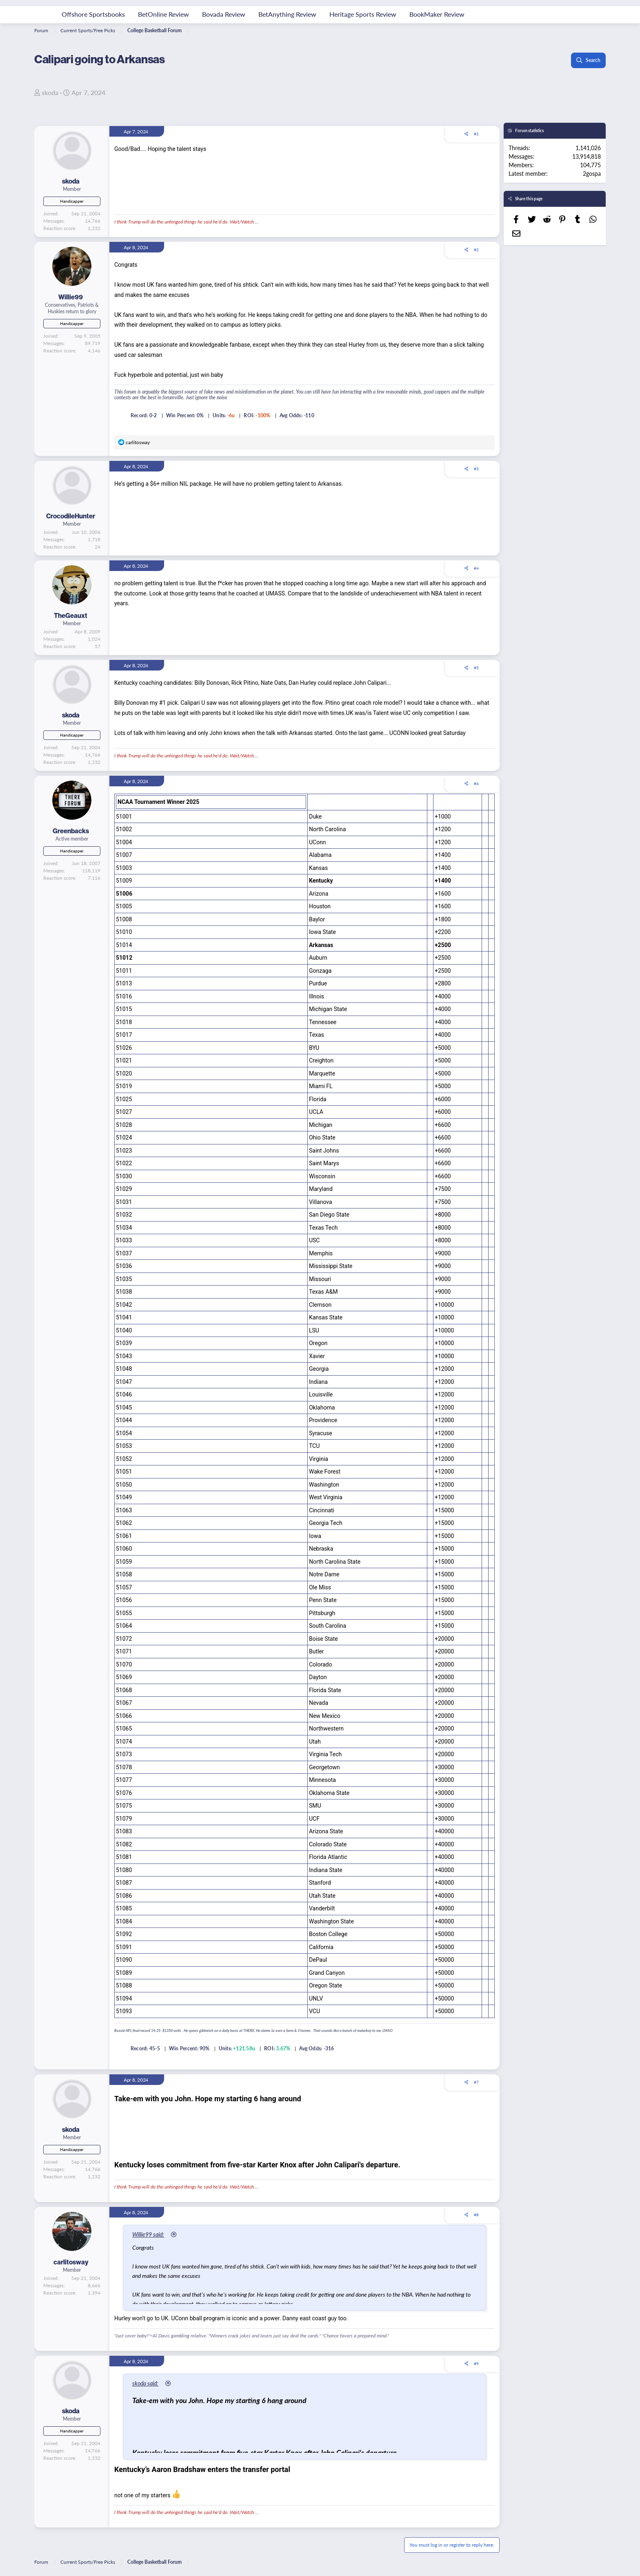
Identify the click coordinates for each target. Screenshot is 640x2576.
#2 (476, 249)
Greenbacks (71, 831)
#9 (476, 2363)
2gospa (592, 173)
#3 (476, 468)
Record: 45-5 (145, 2048)
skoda (50, 92)
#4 (476, 568)
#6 (476, 783)
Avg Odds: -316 (316, 2048)
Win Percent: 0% (185, 415)
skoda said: (146, 2383)
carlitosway (70, 2262)
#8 (476, 2214)
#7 (476, 2082)
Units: (219, 415)
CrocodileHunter (70, 516)
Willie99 (70, 297)
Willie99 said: (149, 2234)
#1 (476, 134)
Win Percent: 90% (189, 2048)
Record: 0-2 (144, 415)
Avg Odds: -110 (297, 415)
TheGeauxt (70, 615)
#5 (476, 668)
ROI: (249, 415)
